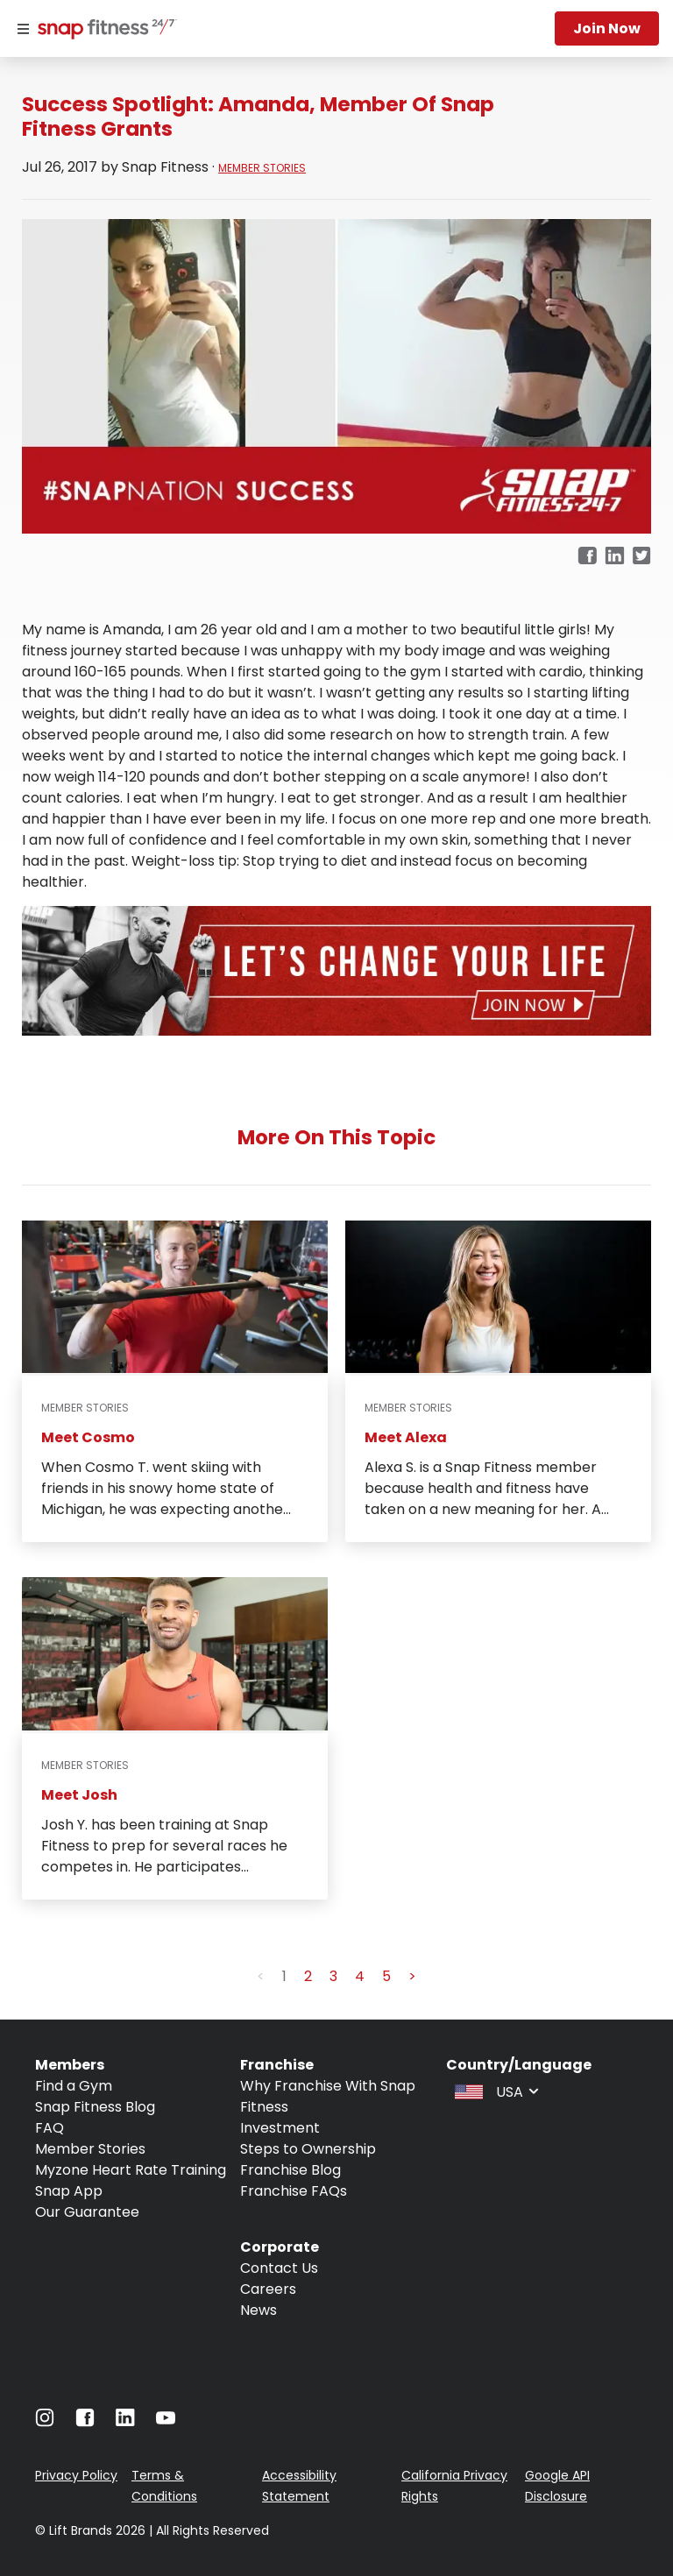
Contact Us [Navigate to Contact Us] (279, 2268)
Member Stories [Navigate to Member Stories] (90, 2149)
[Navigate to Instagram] (44, 2422)
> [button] (412, 1976)
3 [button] (333, 1976)
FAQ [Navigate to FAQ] (49, 2128)
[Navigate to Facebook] (85, 2422)
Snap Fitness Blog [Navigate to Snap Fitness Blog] (95, 2107)
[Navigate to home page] (103, 30)
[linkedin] (615, 557)
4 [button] (360, 1976)
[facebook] (587, 557)
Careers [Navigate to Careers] (268, 2289)
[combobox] (495, 2090)
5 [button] (386, 1976)
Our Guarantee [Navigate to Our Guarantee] (87, 2212)
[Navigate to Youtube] (165, 2422)
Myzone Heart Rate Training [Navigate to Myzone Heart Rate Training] (130, 2170)
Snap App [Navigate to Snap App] (69, 2191)
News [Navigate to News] (258, 2310)
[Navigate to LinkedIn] (125, 2421)
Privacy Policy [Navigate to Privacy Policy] (76, 2475)
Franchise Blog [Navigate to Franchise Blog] (290, 2170)
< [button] (261, 1976)
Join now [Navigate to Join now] (607, 28)
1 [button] (284, 1976)
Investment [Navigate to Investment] (280, 2128)
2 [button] (308, 1976)
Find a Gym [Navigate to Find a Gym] (73, 2086)
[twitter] (642, 557)
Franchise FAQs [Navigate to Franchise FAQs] (293, 2191)
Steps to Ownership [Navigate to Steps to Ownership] (308, 2149)
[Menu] (23, 29)
